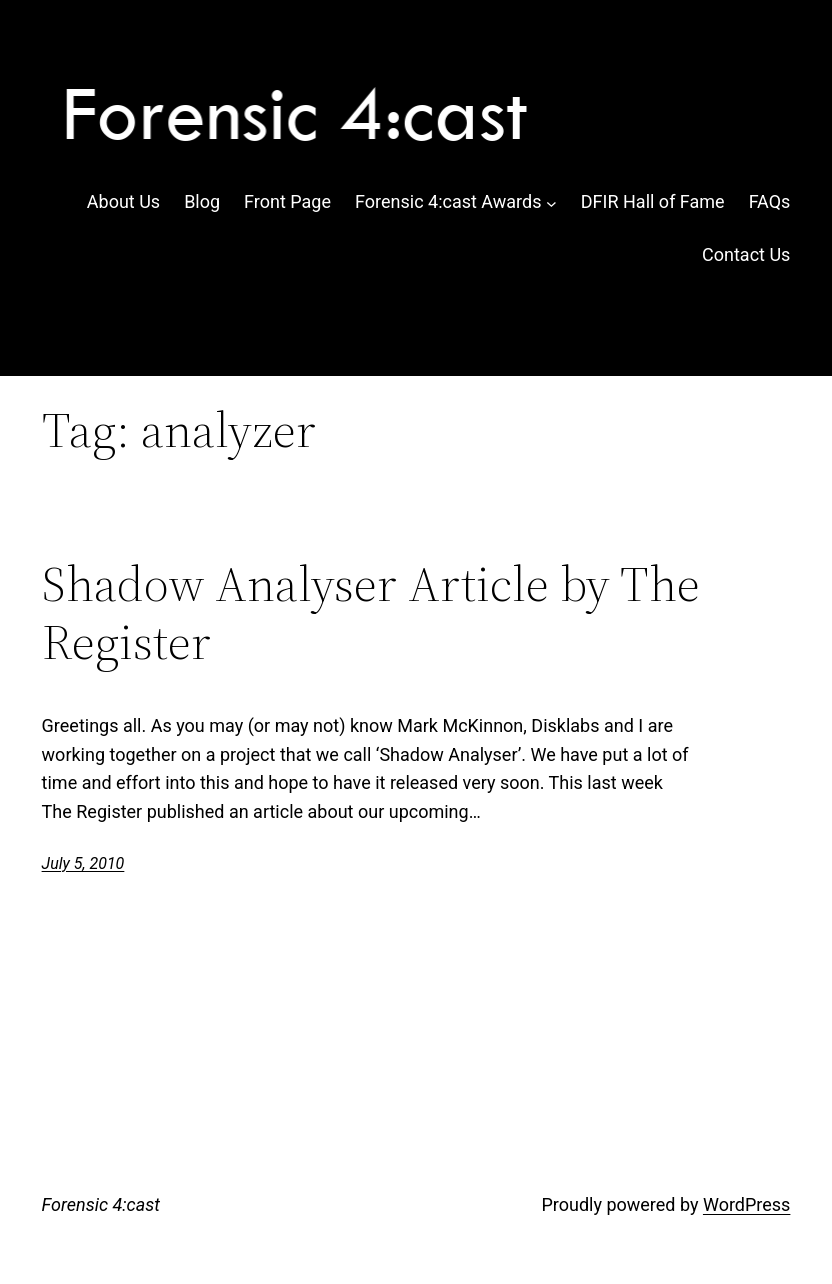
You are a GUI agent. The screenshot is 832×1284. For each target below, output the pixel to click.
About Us (123, 201)
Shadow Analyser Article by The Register (371, 612)
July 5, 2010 (83, 863)
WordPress (746, 1204)
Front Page (287, 201)
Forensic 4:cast (101, 1204)
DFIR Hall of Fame (653, 201)
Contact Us (746, 254)
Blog (202, 201)
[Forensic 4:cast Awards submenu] (551, 202)
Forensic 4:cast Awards (448, 201)
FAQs (770, 201)
